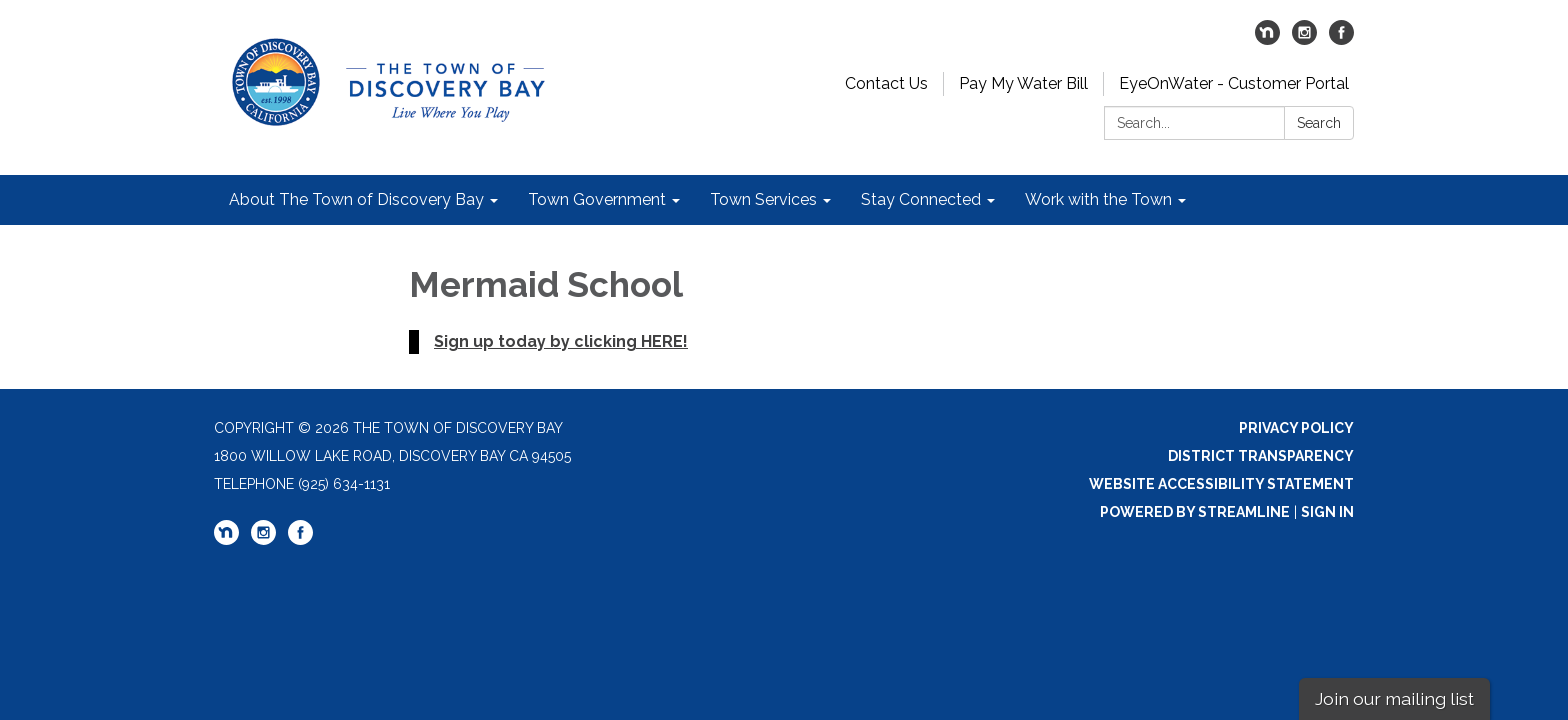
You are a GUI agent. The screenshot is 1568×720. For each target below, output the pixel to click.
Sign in (1327, 512)
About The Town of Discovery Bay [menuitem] (356, 199)
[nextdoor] (1267, 39)
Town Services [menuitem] (763, 199)
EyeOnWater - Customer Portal (1234, 83)
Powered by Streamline (1195, 512)
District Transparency (1261, 456)
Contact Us (886, 83)
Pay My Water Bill (1023, 83)
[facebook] (1341, 39)
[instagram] (1304, 39)
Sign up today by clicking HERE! (561, 341)
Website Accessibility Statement (1221, 484)
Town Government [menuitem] (597, 199)
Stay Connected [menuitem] (921, 199)
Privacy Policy (1296, 428)
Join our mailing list (1394, 698)
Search (1319, 123)
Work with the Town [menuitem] (1098, 199)
